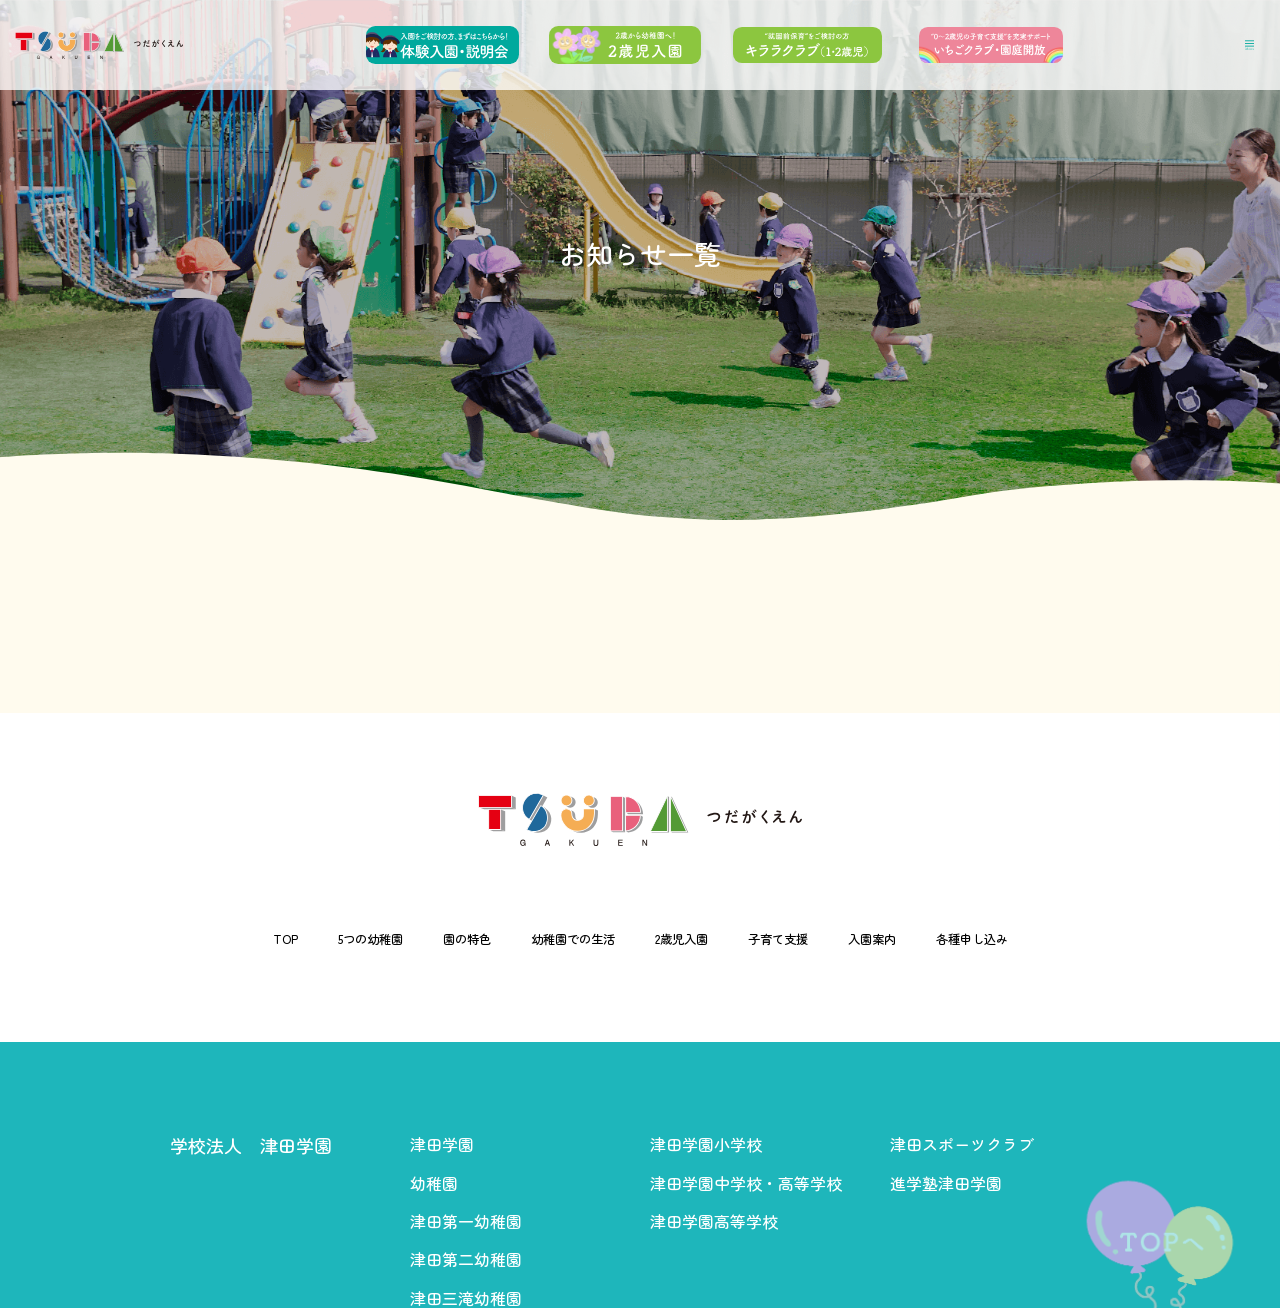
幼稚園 (434, 1183)
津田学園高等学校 (714, 1221)
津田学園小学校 (706, 1144)
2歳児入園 (689, 939)
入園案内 (917, 939)
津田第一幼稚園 (466, 1221)
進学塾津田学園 (946, 1183)
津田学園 (442, 1144)
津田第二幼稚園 (466, 1259)
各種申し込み (1037, 939)
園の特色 (429, 939)
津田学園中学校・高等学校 (746, 1183)
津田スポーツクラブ (962, 1144)
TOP (212, 939)
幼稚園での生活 (557, 939)
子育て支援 (805, 939)
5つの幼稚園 (313, 939)
